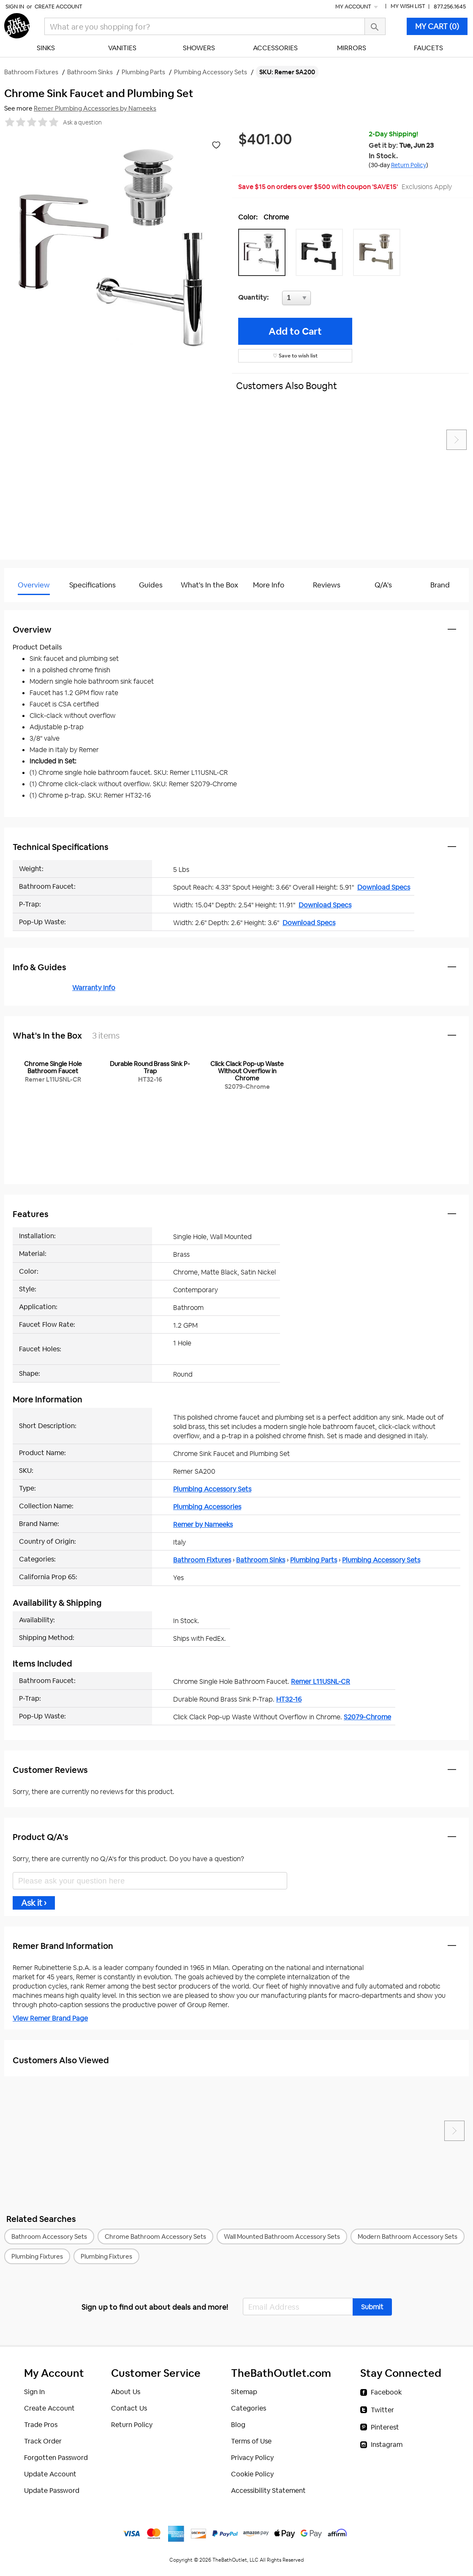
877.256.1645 (450, 6)
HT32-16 (289, 1699)
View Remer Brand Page (50, 2018)
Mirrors (351, 47)
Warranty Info (93, 987)
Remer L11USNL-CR (320, 1681)
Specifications (92, 585)
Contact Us (129, 2408)
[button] (264, 252)
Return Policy (131, 2424)
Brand (440, 585)
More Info (268, 585)
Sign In (14, 6)
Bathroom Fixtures (202, 1560)
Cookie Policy (252, 2474)
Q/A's (383, 585)
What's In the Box (209, 585)
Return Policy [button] (408, 165)
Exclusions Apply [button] (427, 186)
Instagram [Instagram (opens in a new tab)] (386, 2444)
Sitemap (244, 2391)
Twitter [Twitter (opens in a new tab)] (382, 2410)
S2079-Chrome (367, 1717)
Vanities (122, 47)
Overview (34, 585)
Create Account (58, 6)
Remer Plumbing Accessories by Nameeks (95, 108)
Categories (248, 2408)
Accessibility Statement (268, 2490)
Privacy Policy (252, 2457)
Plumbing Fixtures (37, 2256)
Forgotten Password (56, 2457)
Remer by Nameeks (203, 1524)
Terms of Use (251, 2441)
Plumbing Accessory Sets (212, 1489)
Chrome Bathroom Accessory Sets (155, 2236)
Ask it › (33, 1902)
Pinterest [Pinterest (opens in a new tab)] (385, 2427)
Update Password (51, 2490)
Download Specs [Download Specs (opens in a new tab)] (383, 887)
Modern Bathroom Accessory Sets (407, 2236)
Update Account (50, 2474)
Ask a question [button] (82, 122)
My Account (357, 6)
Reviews (326, 585)
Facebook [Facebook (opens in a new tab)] (386, 2392)
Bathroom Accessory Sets (49, 2236)
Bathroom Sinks (260, 1560)
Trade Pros (40, 2424)
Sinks (46, 47)
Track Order (43, 2441)
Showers (199, 47)
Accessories (275, 47)
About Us (125, 2391)
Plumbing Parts (313, 1560)
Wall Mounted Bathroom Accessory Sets (282, 2236)
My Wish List (408, 6)
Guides (151, 585)
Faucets (428, 47)
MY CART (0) (437, 26)
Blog (238, 2424)
